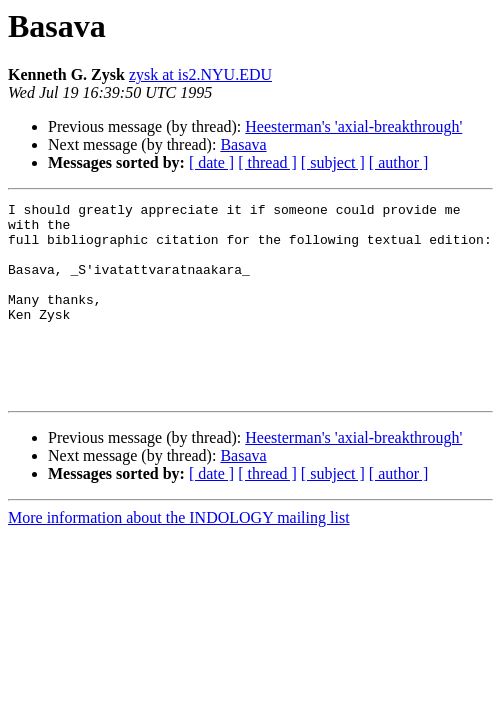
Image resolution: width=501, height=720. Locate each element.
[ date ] (211, 162)
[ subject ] (333, 162)
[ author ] (399, 162)
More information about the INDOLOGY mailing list (179, 556)
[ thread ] (267, 162)
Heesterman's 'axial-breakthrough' (353, 126)
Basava (243, 144)
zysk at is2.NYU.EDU (200, 74)
